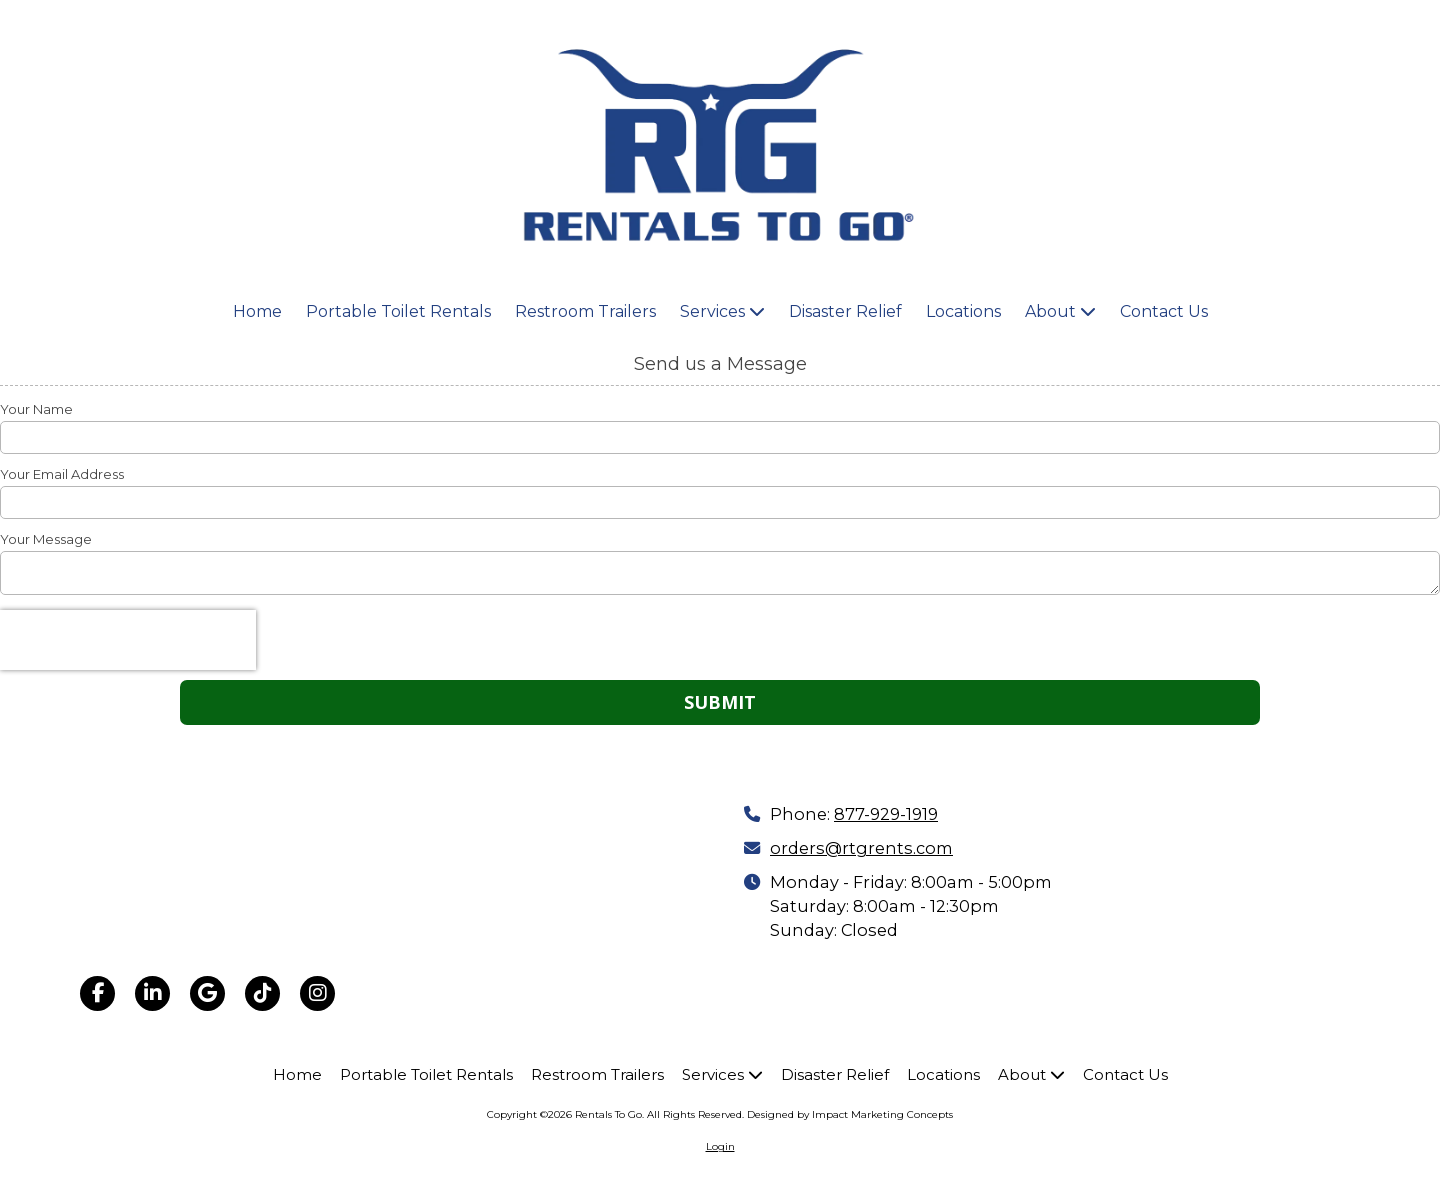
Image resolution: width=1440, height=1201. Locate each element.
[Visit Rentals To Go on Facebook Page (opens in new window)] (97, 993)
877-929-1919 (886, 814)
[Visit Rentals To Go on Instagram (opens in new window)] (317, 993)
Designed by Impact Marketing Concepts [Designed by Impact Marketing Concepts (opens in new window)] (850, 1114)
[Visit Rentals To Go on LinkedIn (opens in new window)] (152, 993)
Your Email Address (62, 474)
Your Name (36, 409)
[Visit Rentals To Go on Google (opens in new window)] (207, 993)
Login (720, 1146)
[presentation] (128, 640)
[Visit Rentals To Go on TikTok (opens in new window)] (262, 993)
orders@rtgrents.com (861, 848)
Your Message (46, 539)
